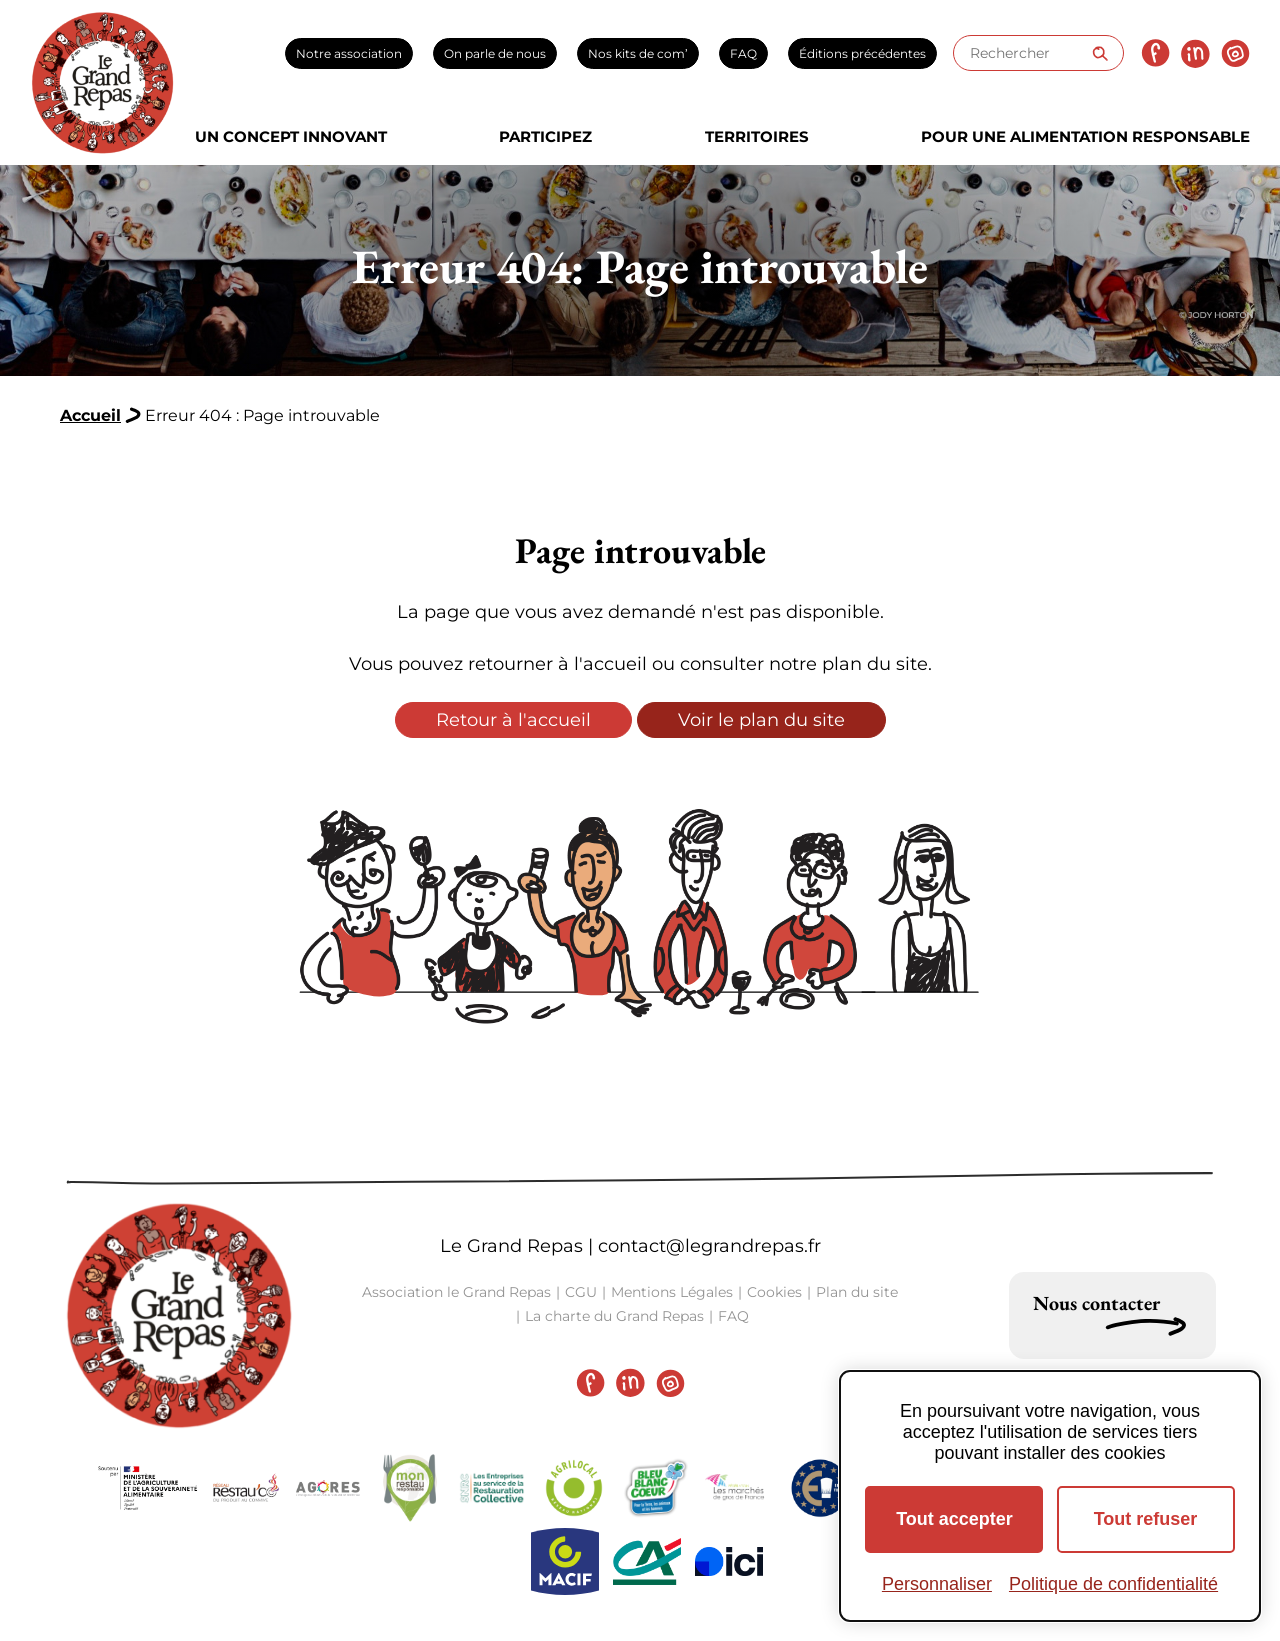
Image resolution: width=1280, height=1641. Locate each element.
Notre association (349, 53)
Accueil (90, 415)
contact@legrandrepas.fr (709, 1246)
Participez (545, 136)
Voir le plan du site (761, 720)
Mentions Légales (672, 1292)
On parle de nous (495, 53)
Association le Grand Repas (456, 1292)
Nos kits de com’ (638, 53)
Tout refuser (1146, 1519)
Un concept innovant (291, 136)
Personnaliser (937, 1584)
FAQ (743, 53)
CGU (581, 1292)
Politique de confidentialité (1113, 1584)
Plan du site (857, 1292)
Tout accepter (954, 1519)
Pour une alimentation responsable (1085, 136)
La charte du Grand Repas (614, 1316)
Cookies (774, 1292)
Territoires (757, 136)
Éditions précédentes (862, 53)
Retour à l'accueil (513, 720)
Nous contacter (1096, 1303)
